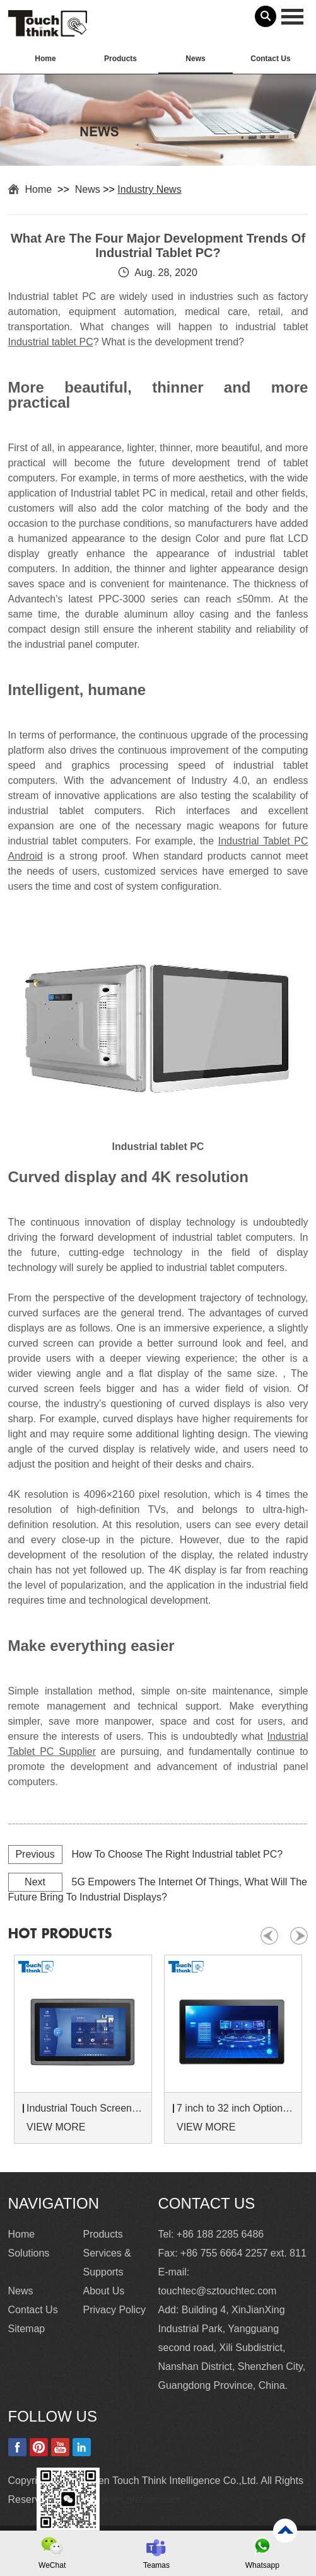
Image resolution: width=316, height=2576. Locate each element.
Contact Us (270, 58)
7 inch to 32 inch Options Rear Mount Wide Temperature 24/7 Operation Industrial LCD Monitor (235, 2108)
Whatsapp (262, 2565)
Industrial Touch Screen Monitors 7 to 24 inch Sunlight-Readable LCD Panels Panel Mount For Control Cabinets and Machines (84, 2108)
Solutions (29, 2253)
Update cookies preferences (116, 2499)
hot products (60, 1934)
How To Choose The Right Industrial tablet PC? (177, 1854)
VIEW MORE (55, 2127)
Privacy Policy (114, 2309)
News (195, 58)
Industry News (149, 189)
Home (45, 58)
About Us (104, 2291)
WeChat (52, 2565)
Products (120, 58)
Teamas (156, 2565)
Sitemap (26, 2328)
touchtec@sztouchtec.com (217, 2291)
